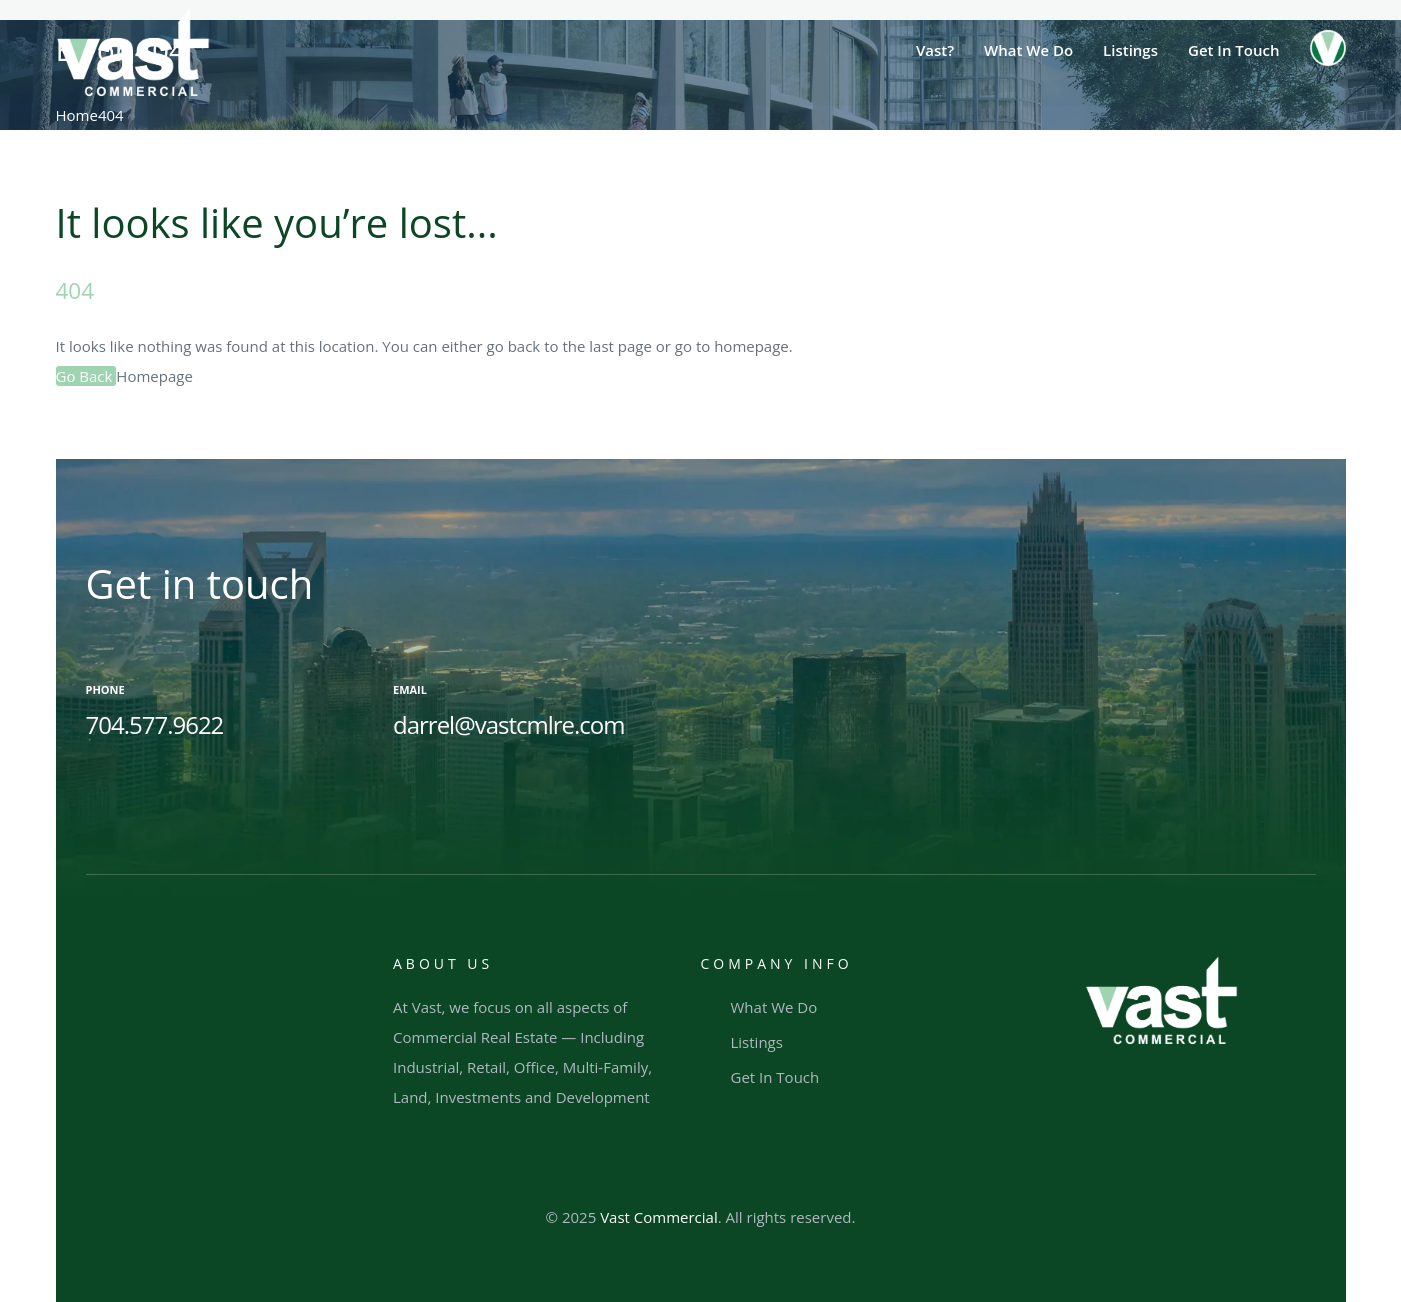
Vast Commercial (659, 1217)
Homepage (154, 376)
